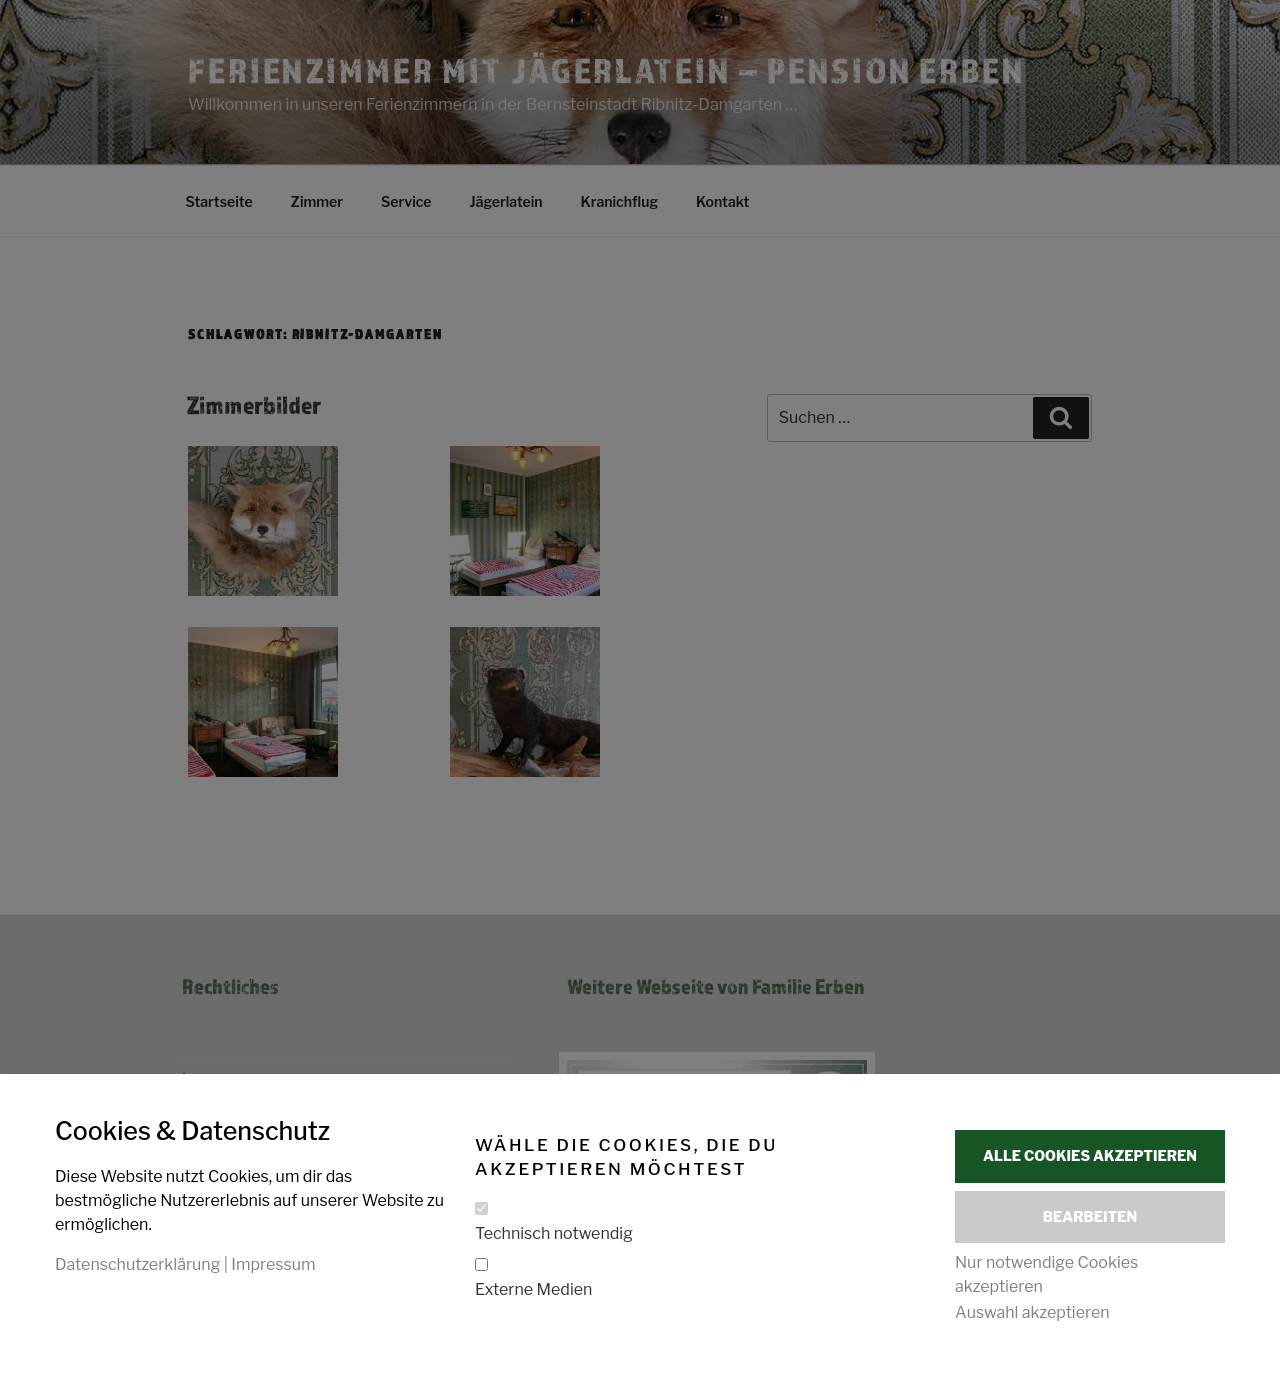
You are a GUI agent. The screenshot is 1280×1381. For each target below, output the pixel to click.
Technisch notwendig (554, 1232)
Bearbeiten (1090, 1216)
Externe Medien (533, 1288)
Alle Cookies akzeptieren (1090, 1155)
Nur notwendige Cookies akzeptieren (1046, 1274)
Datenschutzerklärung (137, 1263)
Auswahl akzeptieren (1032, 1312)
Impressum (273, 1263)
